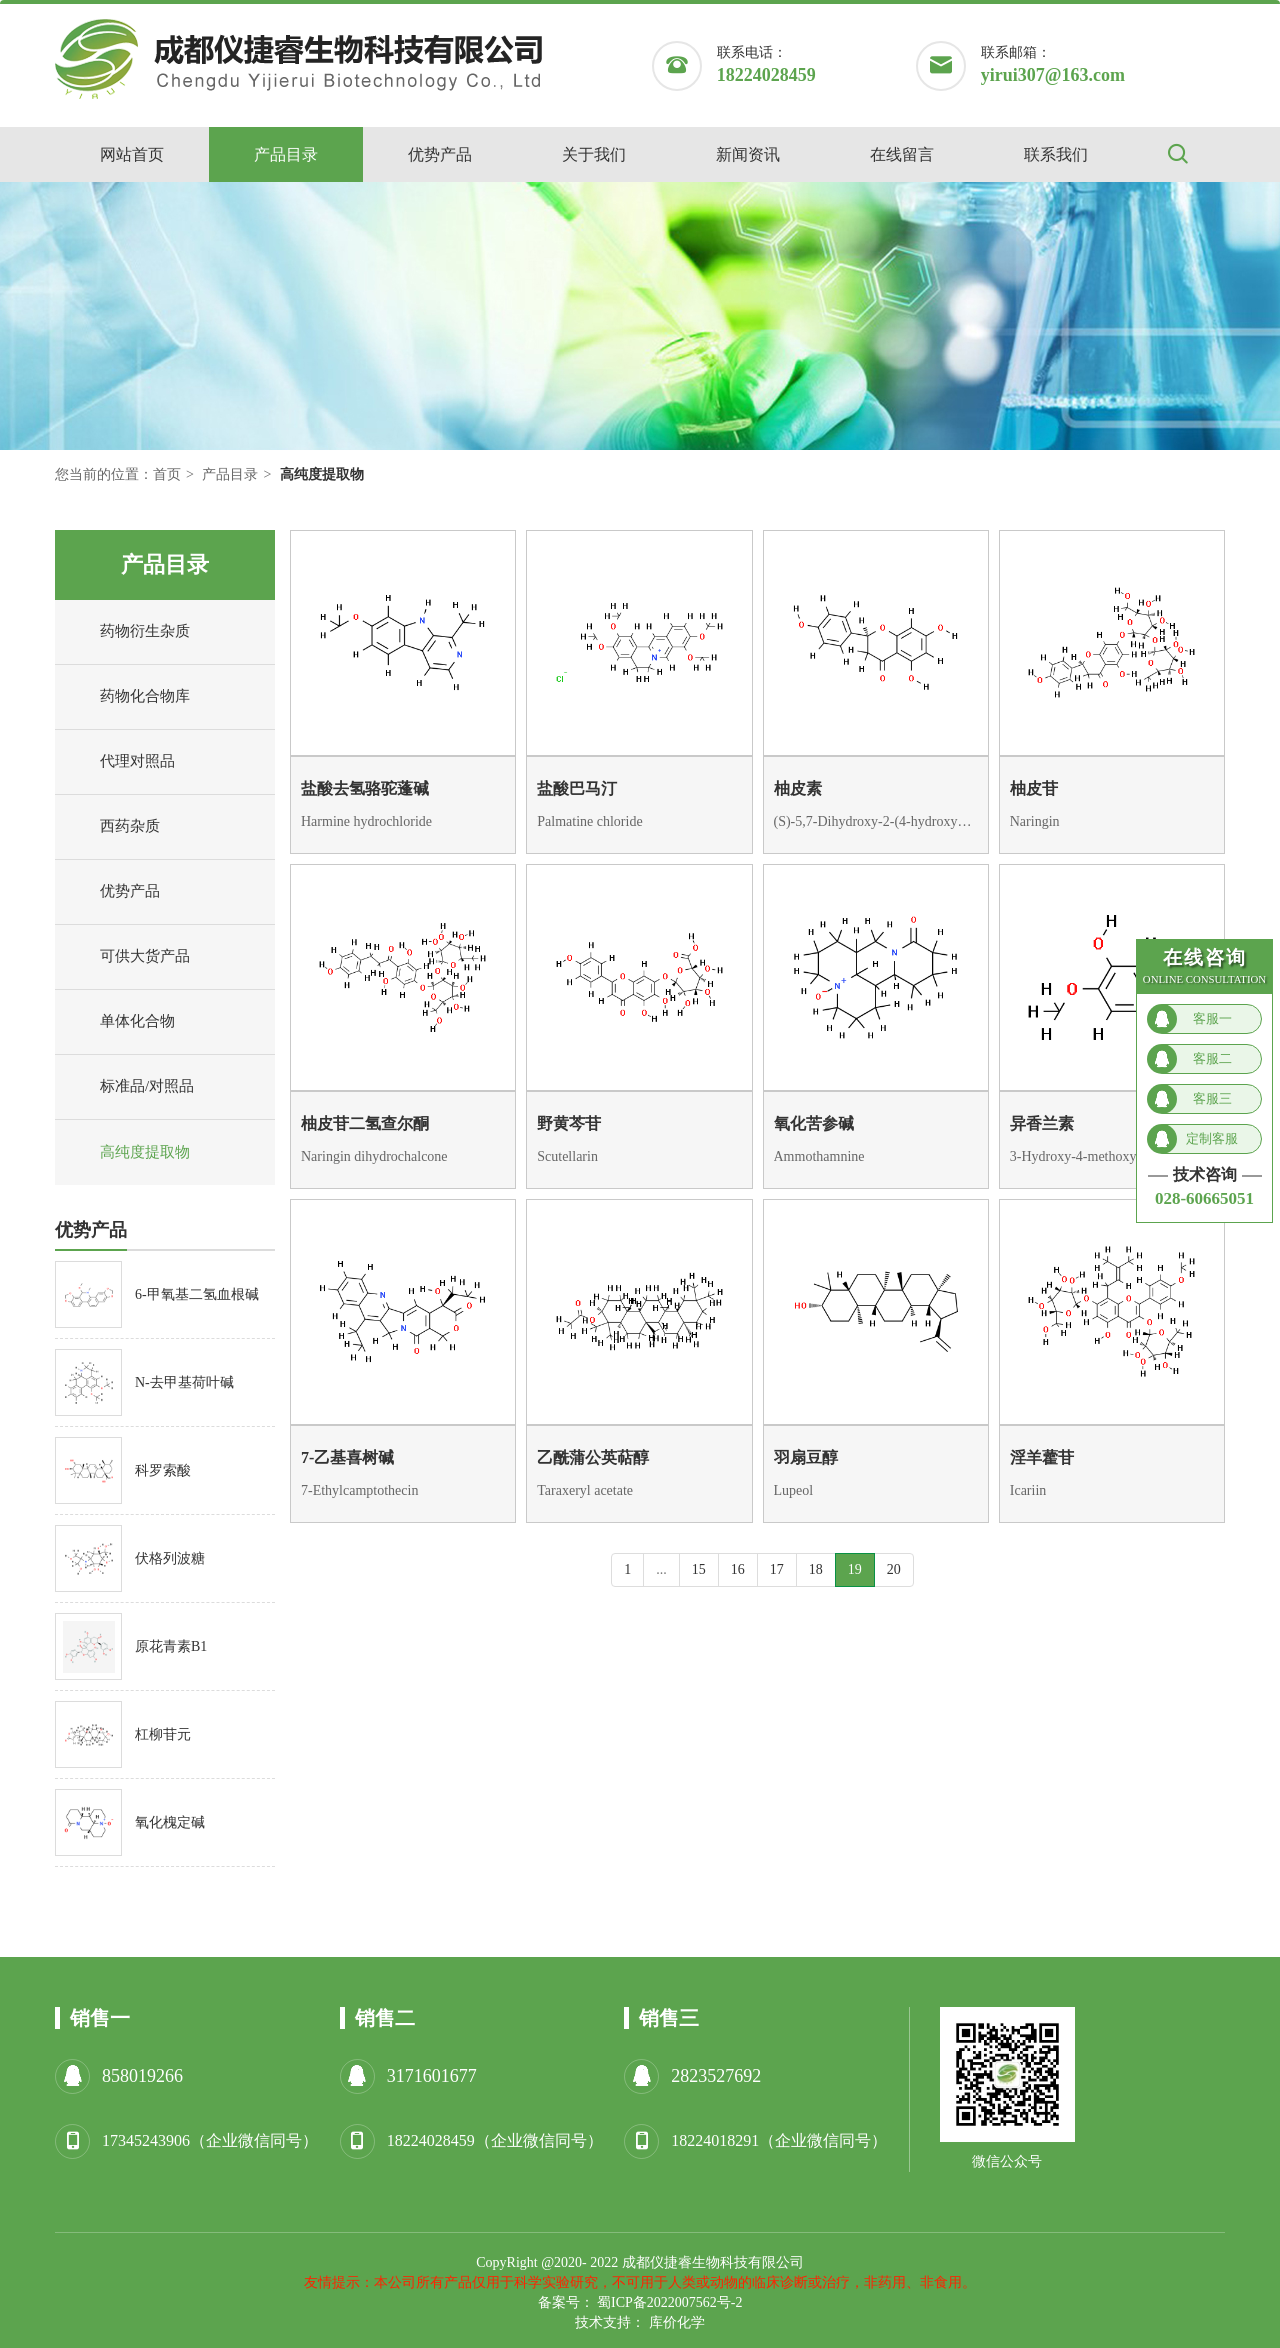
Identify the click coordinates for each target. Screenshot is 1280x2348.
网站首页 (132, 154)
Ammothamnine (819, 1156)
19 (855, 1569)
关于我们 (594, 154)
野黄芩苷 (569, 1123)
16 (738, 1569)
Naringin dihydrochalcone (374, 1156)
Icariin (1028, 1490)
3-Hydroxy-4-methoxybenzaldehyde (1112, 1156)
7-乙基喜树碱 (347, 1457)
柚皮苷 (1034, 788)
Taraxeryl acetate (585, 1490)
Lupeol (794, 1490)
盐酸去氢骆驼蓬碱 (365, 788)
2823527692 (716, 2076)
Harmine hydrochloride (366, 821)
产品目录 (286, 154)
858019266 (142, 2076)
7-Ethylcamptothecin (359, 1490)
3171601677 (432, 2076)
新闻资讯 (748, 154)
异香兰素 (1042, 1123)
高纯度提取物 (127, 1153)
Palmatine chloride (589, 821)
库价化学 (677, 2322)
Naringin (1035, 821)
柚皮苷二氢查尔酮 (365, 1123)
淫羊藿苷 (1042, 1457)
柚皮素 (798, 788)
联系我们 (1056, 154)
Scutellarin (567, 1156)
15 (699, 1569)
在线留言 (902, 154)
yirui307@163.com (1053, 75)
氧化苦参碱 (814, 1123)
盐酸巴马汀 (577, 788)
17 (777, 1569)
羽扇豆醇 (806, 1457)
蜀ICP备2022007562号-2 (669, 2302)
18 (816, 1569)
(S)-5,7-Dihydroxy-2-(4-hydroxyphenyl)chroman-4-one (876, 821)
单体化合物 (120, 1022)
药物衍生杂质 (127, 632)
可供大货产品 (127, 957)
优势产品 (440, 154)
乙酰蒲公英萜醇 (593, 1457)
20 (894, 1569)
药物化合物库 (127, 697)
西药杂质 (112, 827)
